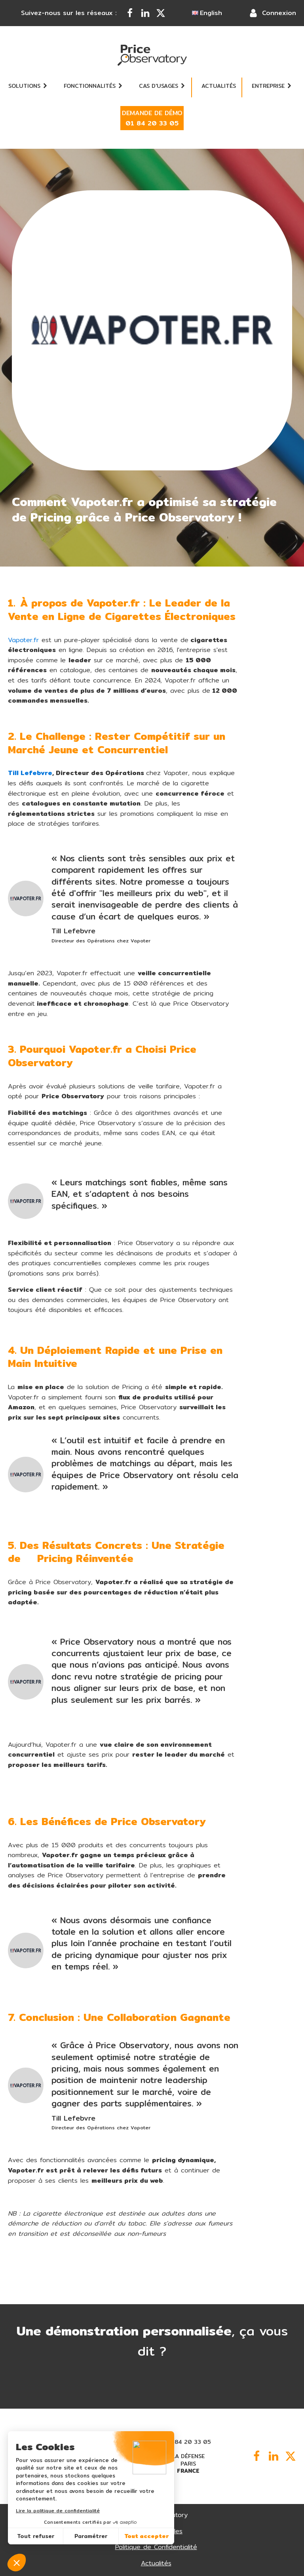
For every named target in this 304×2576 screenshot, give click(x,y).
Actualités (218, 86)
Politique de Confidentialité (156, 2547)
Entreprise (272, 86)
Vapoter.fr (23, 640)
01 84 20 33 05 (188, 2442)
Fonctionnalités (93, 86)
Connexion (279, 13)
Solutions (28, 86)
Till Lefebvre (30, 773)
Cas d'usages (162, 86)
